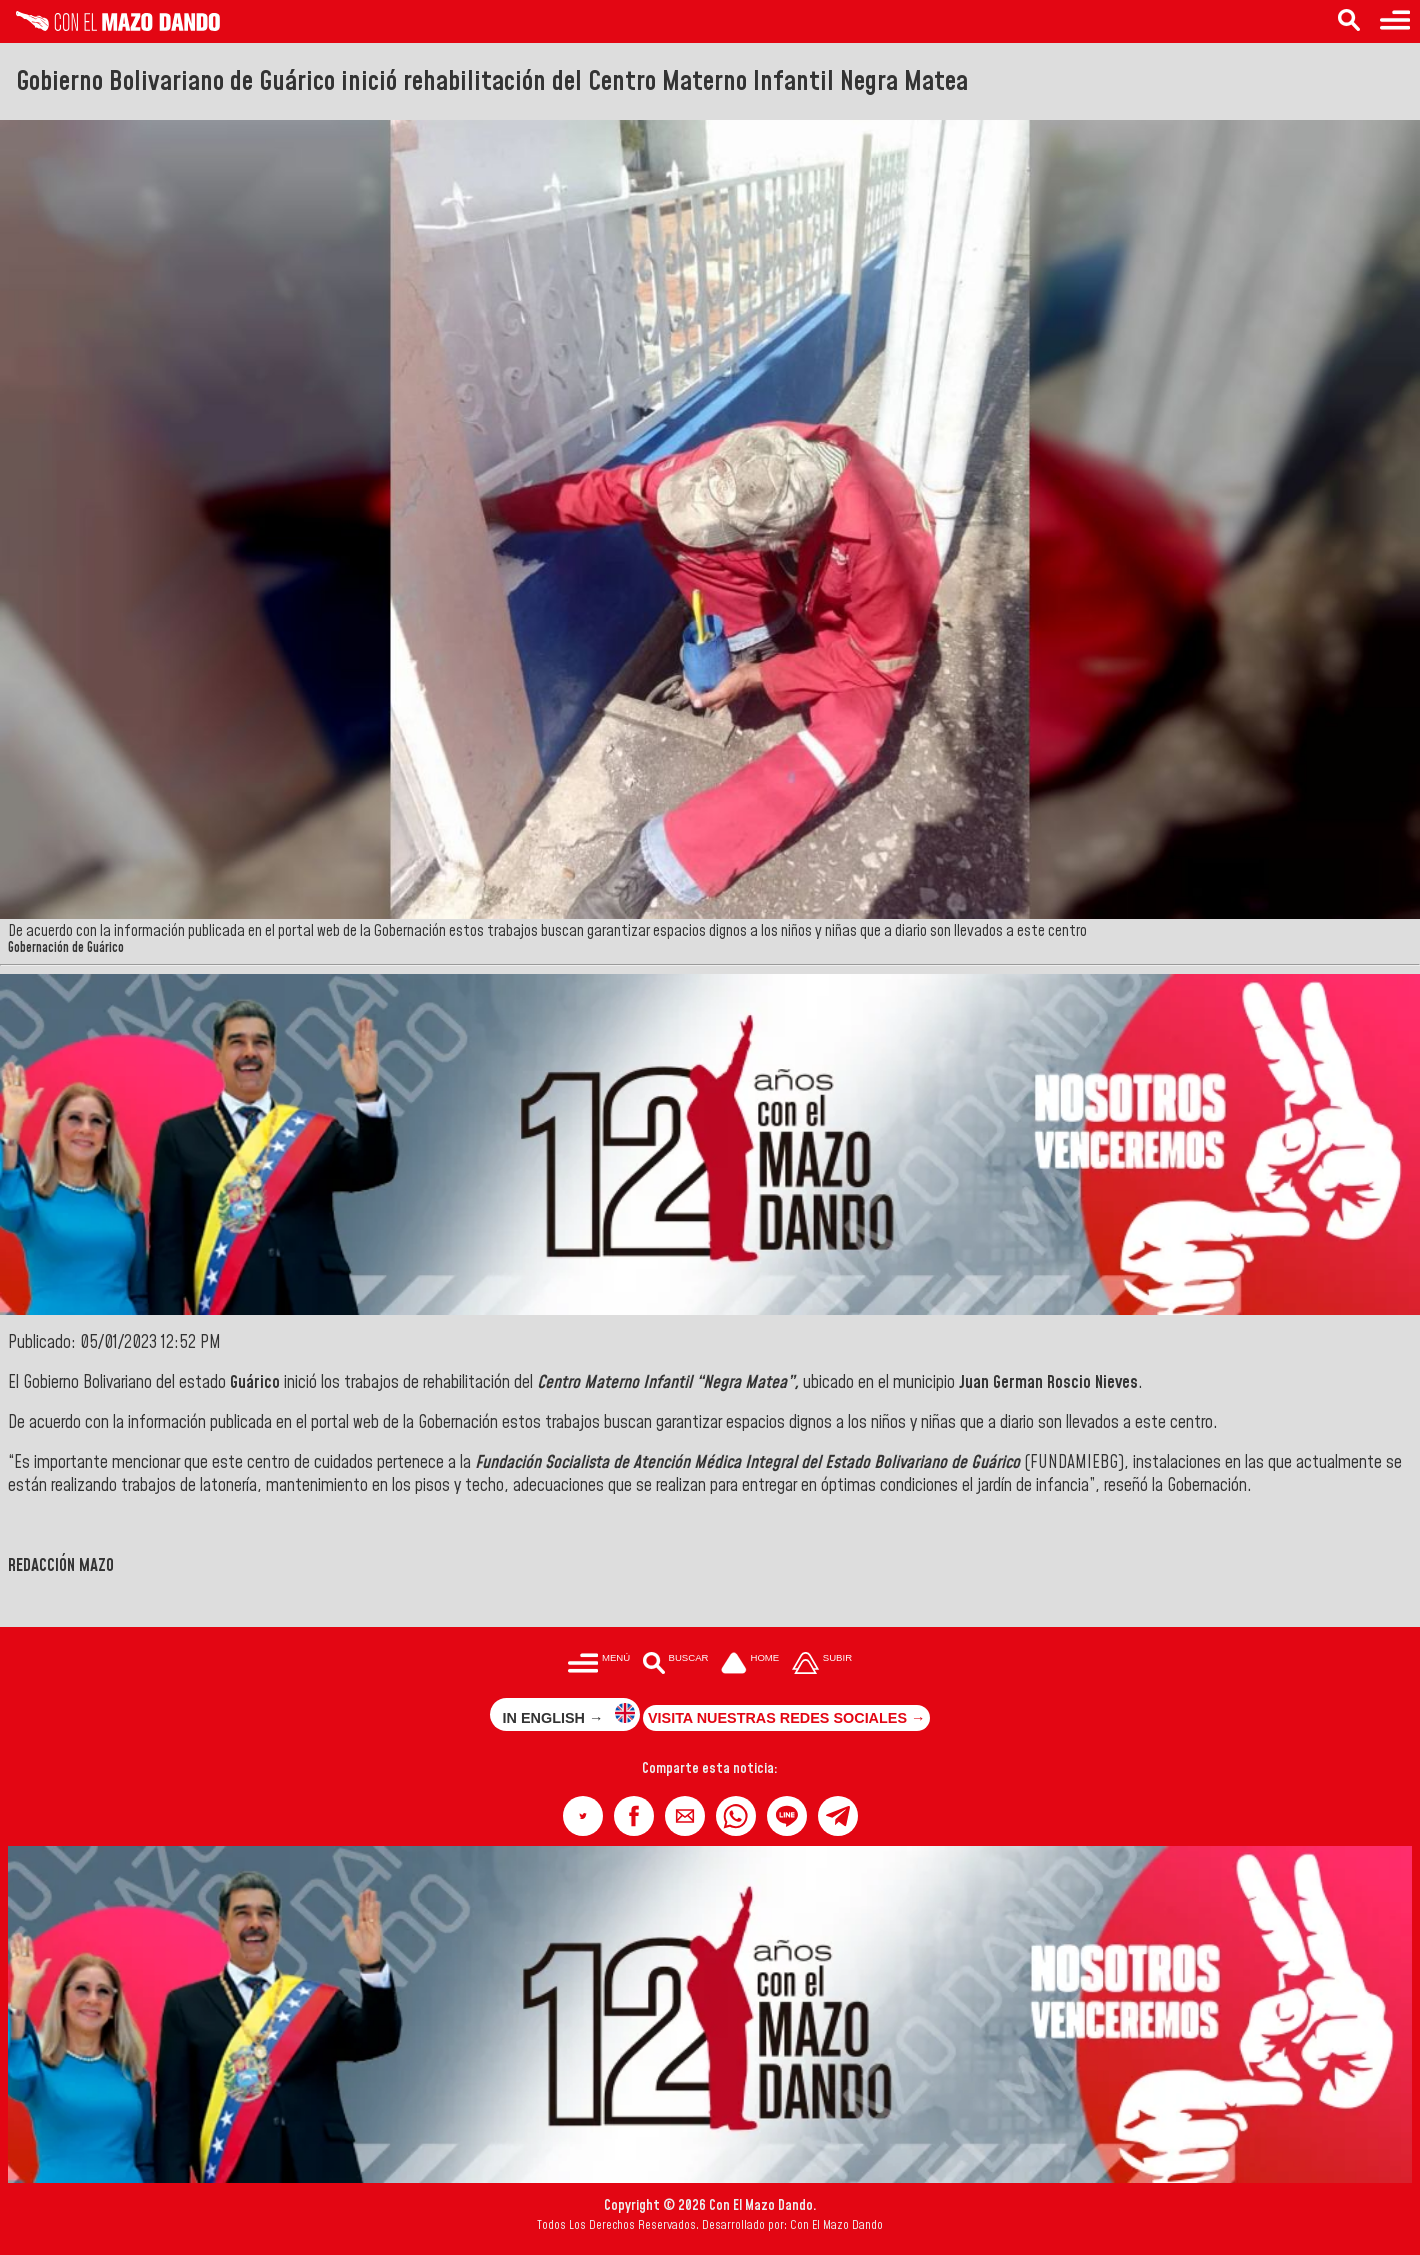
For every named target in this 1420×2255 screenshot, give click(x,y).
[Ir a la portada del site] (750, 1664)
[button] (583, 1816)
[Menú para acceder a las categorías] (1395, 21)
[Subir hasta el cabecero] (822, 1664)
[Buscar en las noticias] (1349, 21)
